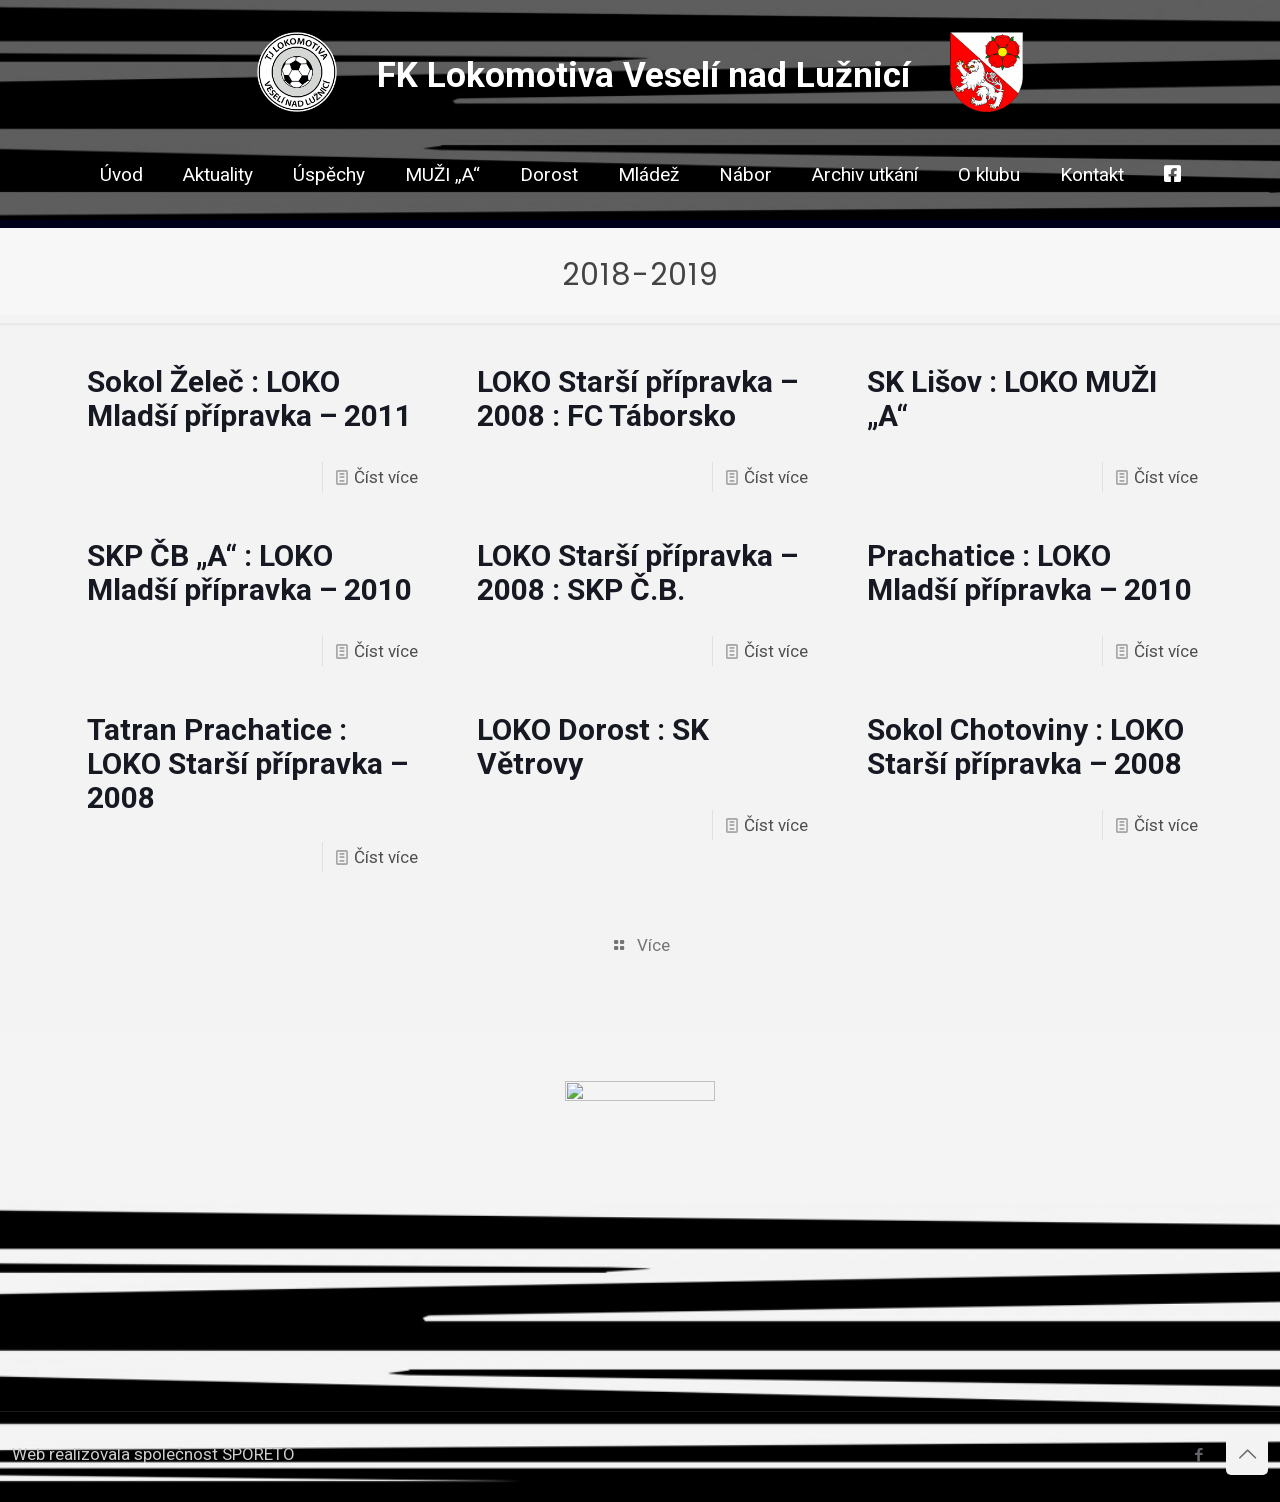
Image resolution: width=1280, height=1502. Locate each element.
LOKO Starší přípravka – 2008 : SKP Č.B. (637, 572)
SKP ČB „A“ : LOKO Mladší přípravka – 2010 (249, 572)
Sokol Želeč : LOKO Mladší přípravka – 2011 (249, 398)
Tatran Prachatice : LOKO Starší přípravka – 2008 (247, 763)
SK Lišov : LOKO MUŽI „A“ (1012, 398)
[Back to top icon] (1247, 1454)
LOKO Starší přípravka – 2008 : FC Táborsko (637, 398)
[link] (549, 210)
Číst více (386, 477)
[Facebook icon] (1198, 1455)
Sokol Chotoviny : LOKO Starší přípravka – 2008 (1025, 746)
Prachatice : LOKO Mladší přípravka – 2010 (1029, 572)
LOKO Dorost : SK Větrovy (593, 746)
